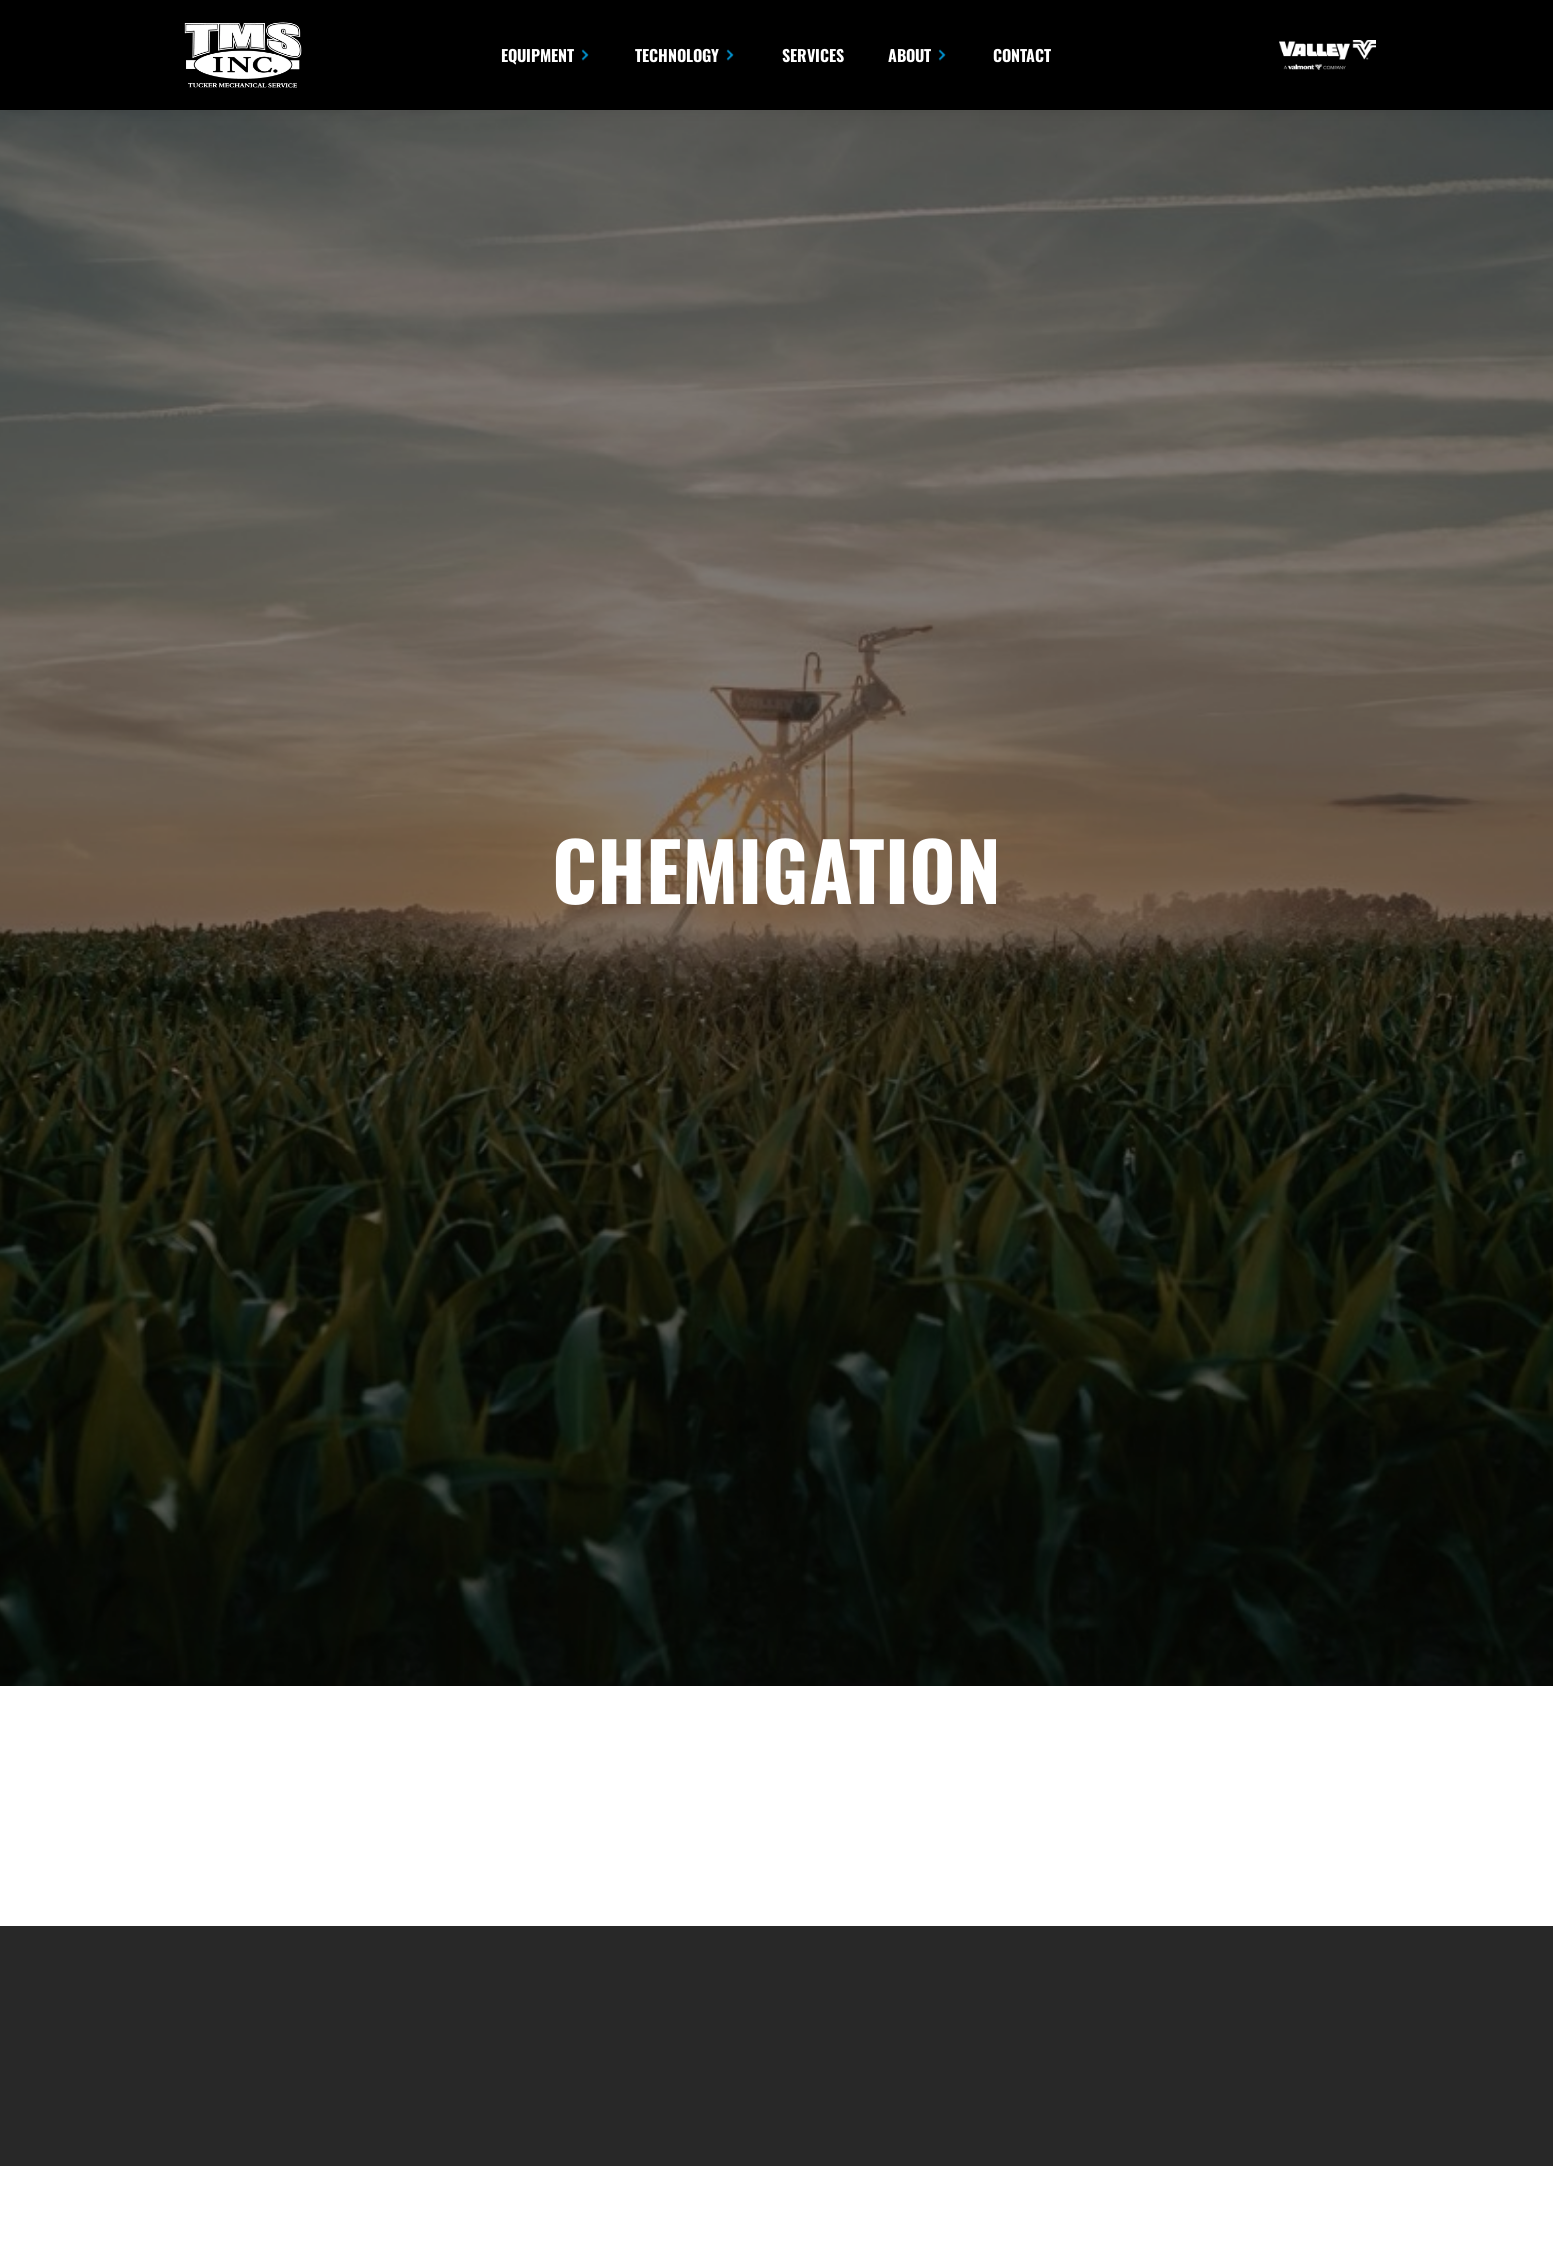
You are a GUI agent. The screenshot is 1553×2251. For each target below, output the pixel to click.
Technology (677, 55)
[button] (546, 54)
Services (813, 55)
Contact (1022, 55)
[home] (241, 55)
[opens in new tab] (1327, 55)
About (909, 55)
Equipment (537, 55)
